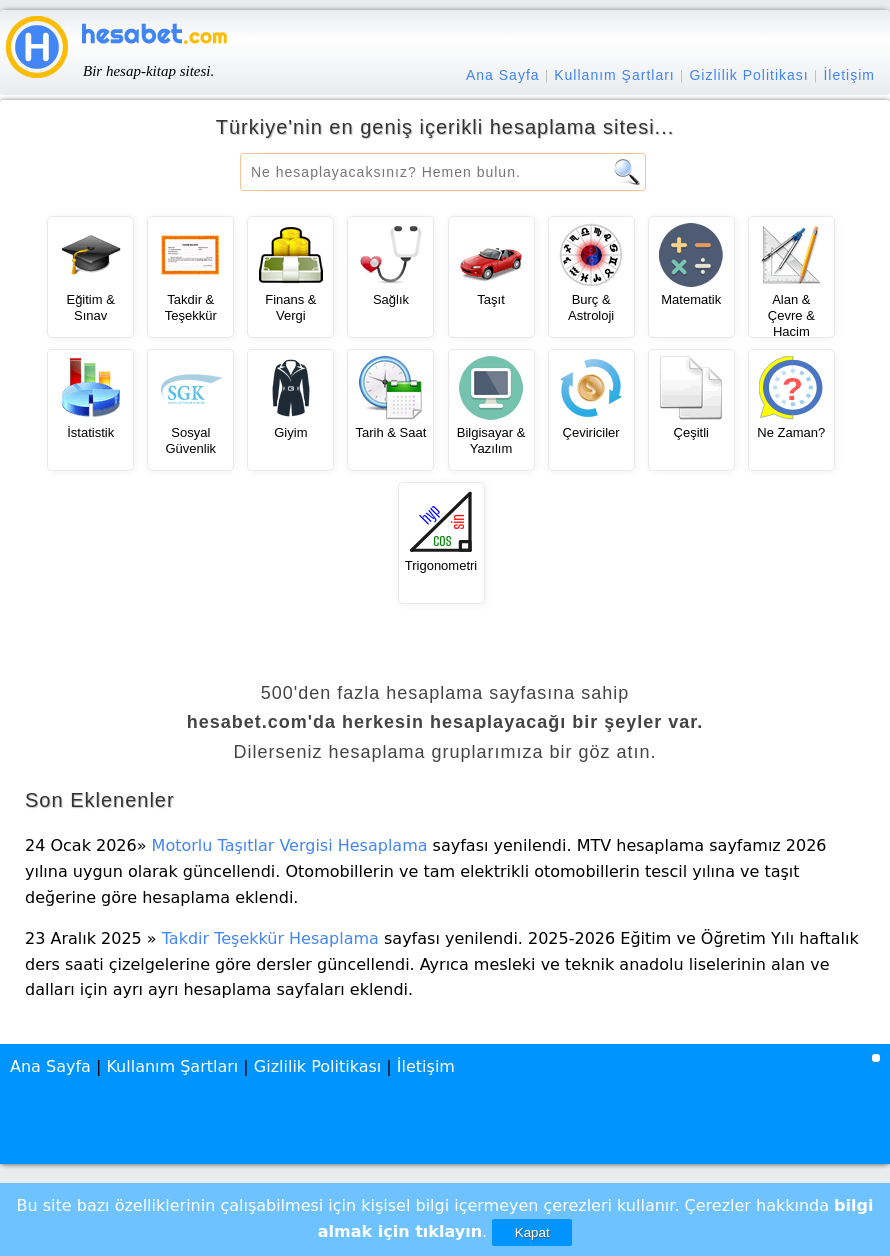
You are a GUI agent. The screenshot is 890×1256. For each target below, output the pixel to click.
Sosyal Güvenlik (190, 440)
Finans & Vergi (290, 307)
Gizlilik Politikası (748, 75)
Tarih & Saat (391, 432)
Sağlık (391, 299)
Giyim (290, 432)
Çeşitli (691, 432)
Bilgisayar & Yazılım (491, 440)
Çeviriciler (591, 432)
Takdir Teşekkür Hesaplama (270, 938)
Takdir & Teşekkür (191, 307)
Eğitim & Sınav (90, 307)
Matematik (691, 299)
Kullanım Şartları (614, 75)
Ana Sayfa (503, 75)
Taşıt (490, 299)
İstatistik (90, 432)
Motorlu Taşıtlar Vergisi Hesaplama (290, 845)
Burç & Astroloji (591, 307)
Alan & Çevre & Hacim (791, 315)
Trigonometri (441, 565)
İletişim (849, 75)
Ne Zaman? (791, 432)
